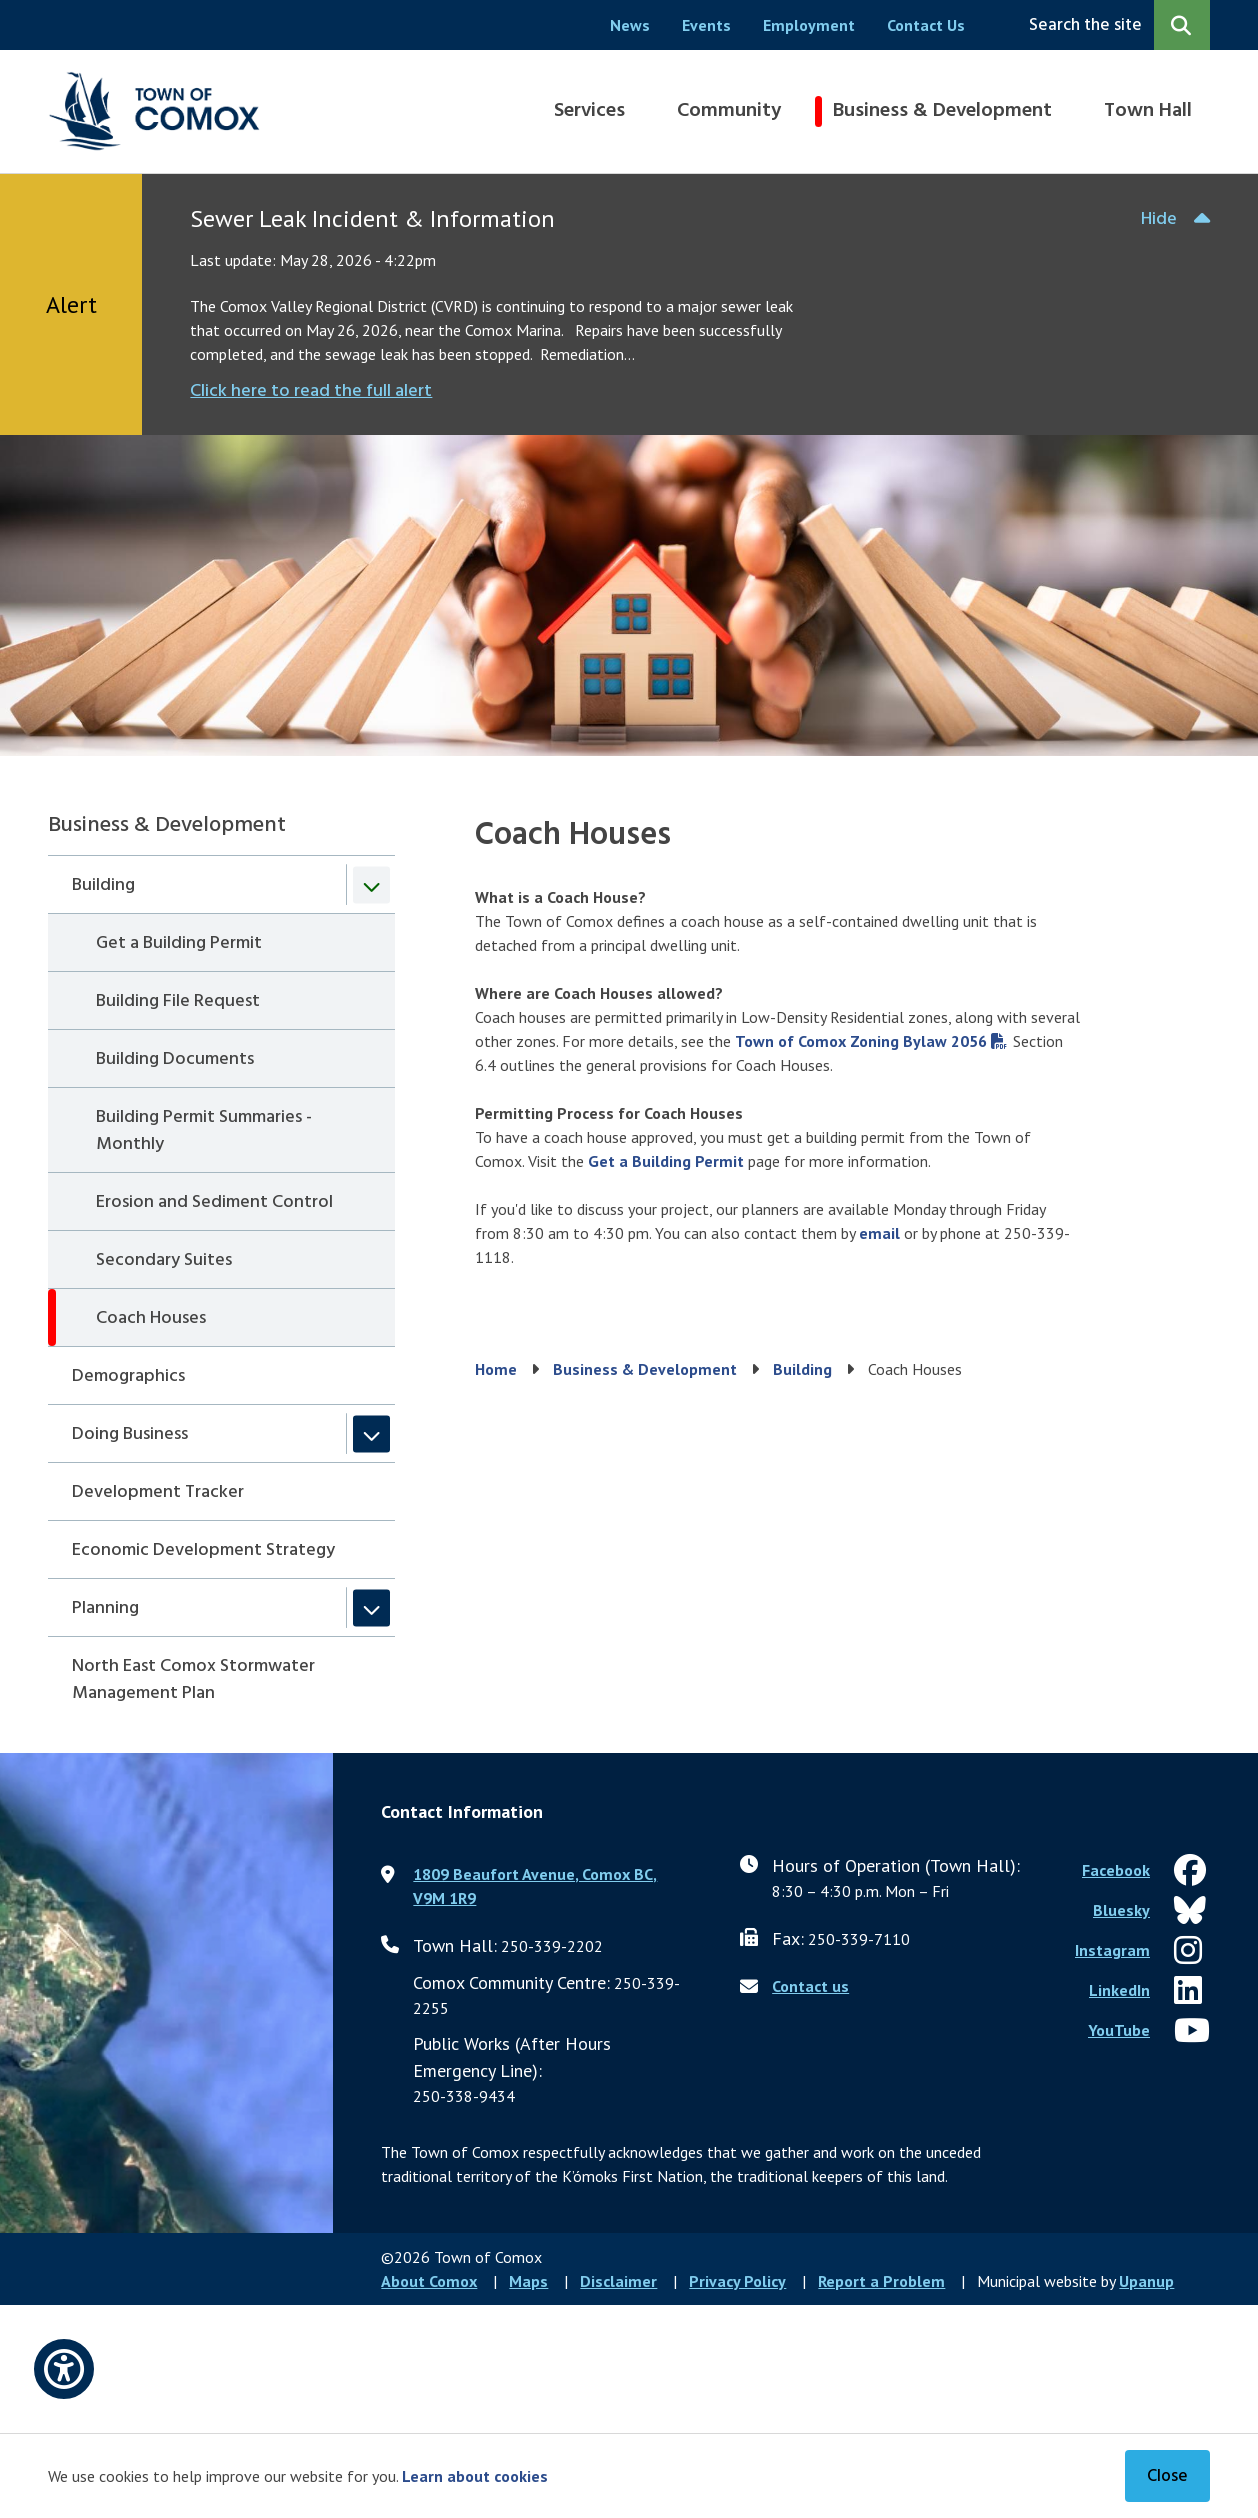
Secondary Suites (164, 1260)
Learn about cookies (475, 2476)
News (630, 25)
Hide (1159, 219)
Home (496, 1369)
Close (1167, 2476)
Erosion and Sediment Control (214, 1202)
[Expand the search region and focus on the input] (1115, 25)
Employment (809, 25)
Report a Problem (881, 2281)
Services (589, 111)
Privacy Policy (737, 2281)
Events (706, 25)
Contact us (810, 1986)
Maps (528, 2281)
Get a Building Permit (179, 943)
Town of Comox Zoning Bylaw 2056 (861, 1041)
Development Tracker (158, 1492)
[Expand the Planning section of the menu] (371, 1607)
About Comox (429, 2281)
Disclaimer (618, 2281)
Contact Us (926, 25)
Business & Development (942, 111)
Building (103, 885)
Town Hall (1148, 111)
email (879, 1233)
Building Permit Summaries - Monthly (204, 1131)
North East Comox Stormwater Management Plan (193, 1680)
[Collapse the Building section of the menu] (371, 884)
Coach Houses (151, 1318)
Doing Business (130, 1434)
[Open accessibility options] (64, 2369)
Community (729, 111)
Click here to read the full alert (311, 391)
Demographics (128, 1376)
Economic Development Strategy (203, 1550)
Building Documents (175, 1059)
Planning (105, 1608)
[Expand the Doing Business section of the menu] (371, 1433)
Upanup (1146, 2281)
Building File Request (178, 1001)
